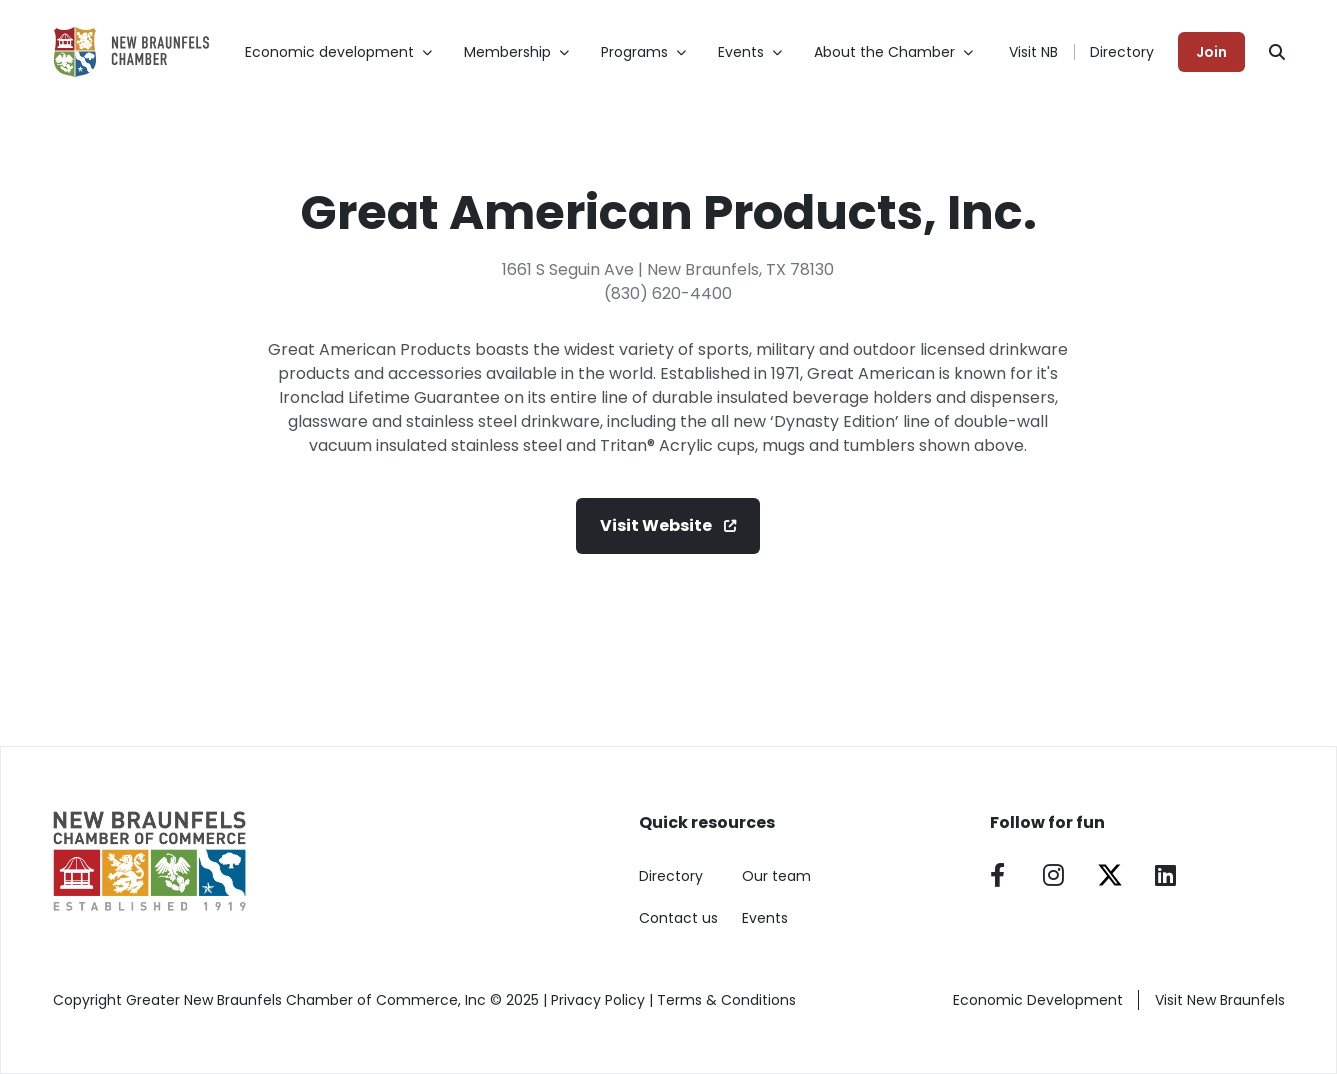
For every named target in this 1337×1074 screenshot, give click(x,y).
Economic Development (1038, 1000)
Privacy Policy (598, 1000)
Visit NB (1033, 52)
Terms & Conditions (726, 1000)
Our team (776, 876)
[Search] (1277, 52)
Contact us (678, 918)
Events (765, 918)
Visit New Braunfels (1220, 1000)
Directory (1122, 52)
